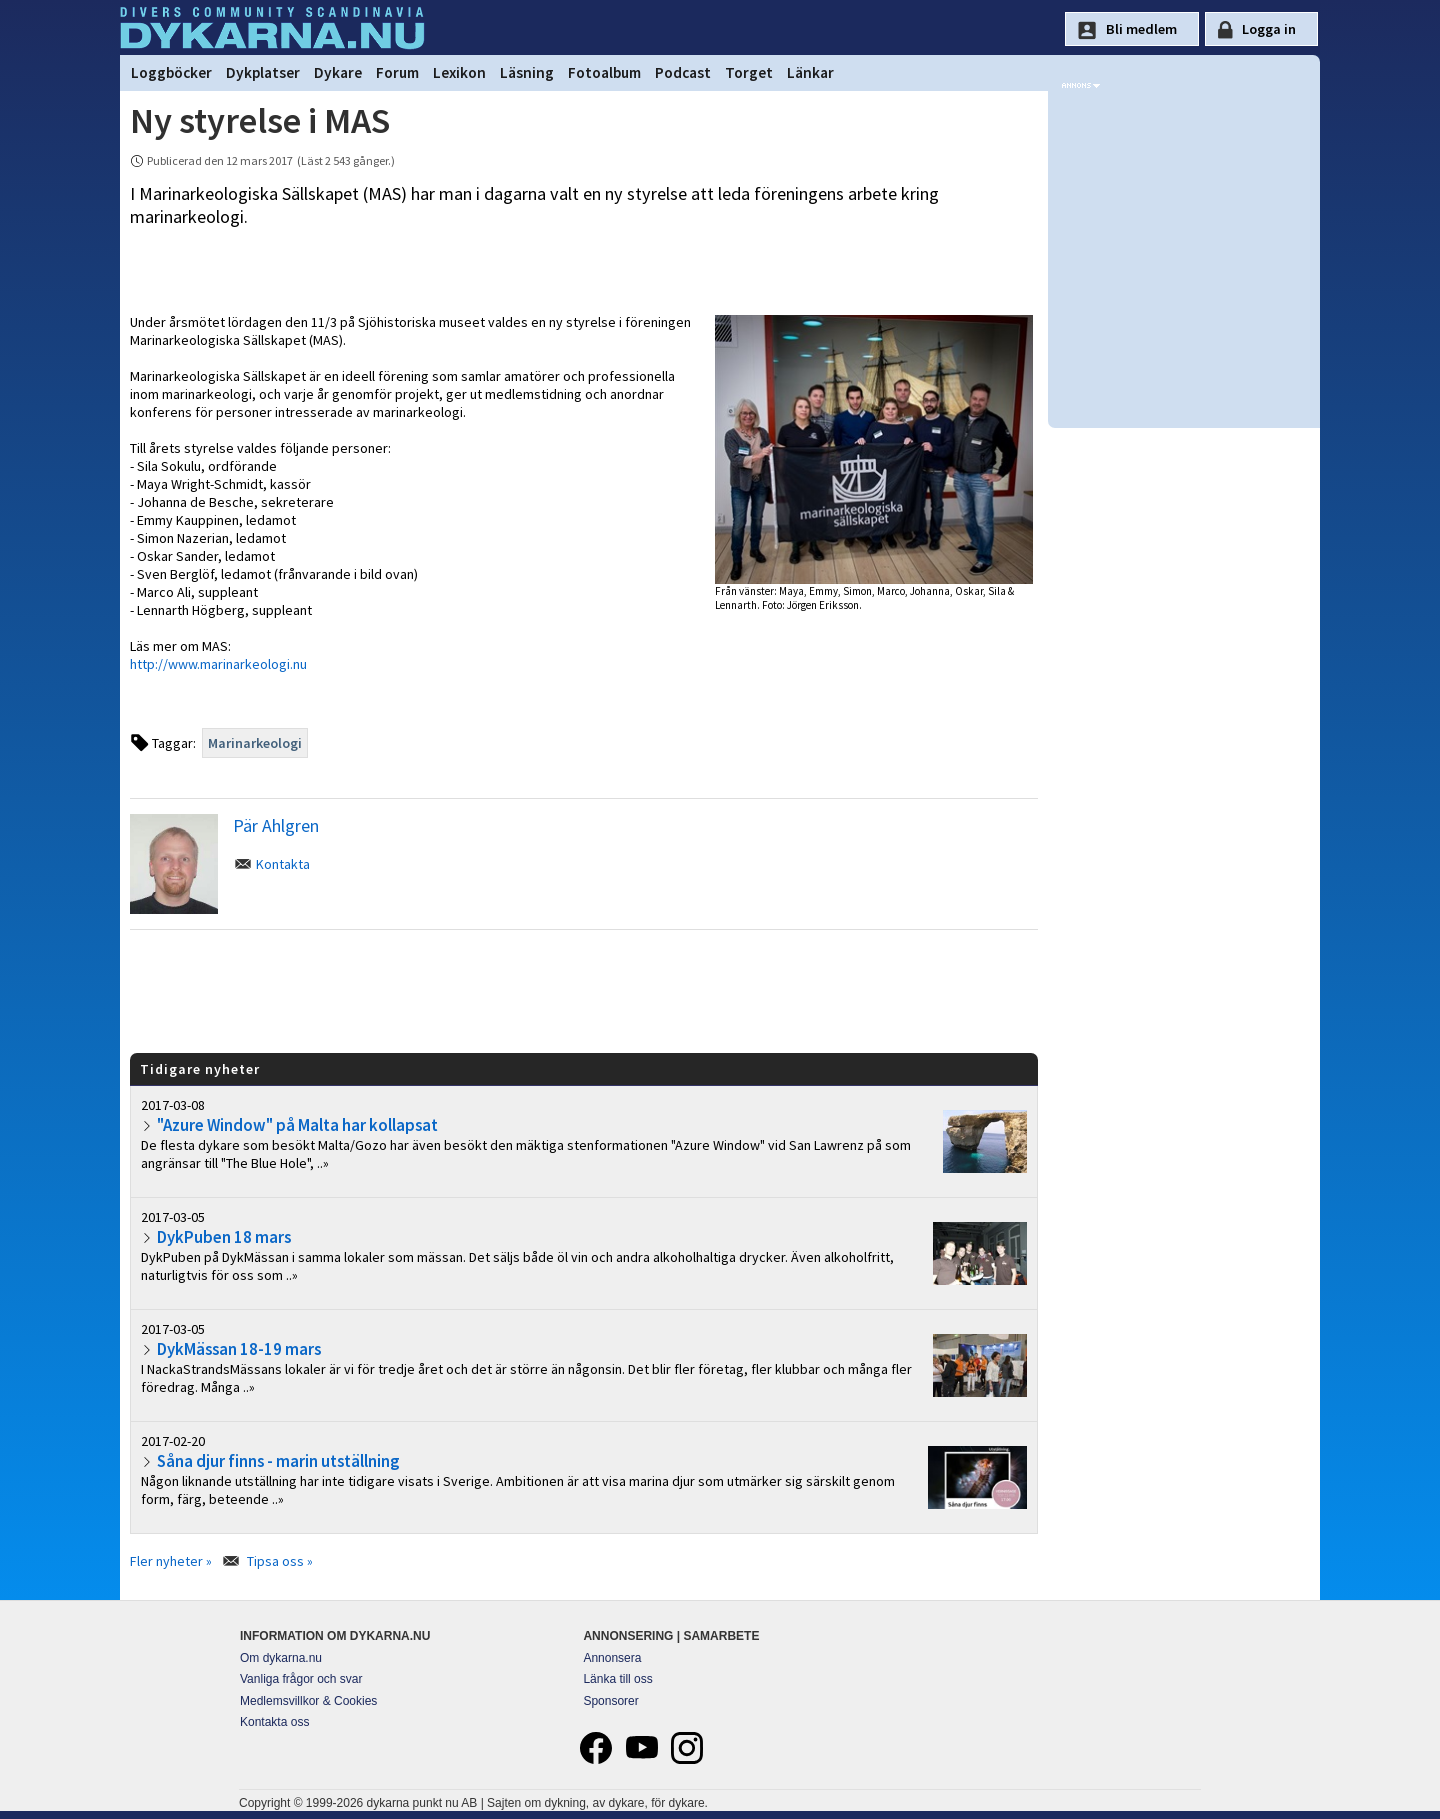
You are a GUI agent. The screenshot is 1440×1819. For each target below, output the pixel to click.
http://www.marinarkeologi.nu (218, 664)
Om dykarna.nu (281, 1658)
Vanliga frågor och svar (301, 1679)
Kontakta (283, 864)
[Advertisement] (584, 990)
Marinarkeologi (255, 743)
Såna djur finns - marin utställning (278, 1461)
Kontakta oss (274, 1722)
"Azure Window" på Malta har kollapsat (297, 1125)
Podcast (683, 72)
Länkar (810, 72)
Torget (749, 72)
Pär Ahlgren (276, 825)
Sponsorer (610, 1701)
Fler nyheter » (171, 1561)
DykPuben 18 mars (224, 1237)
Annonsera (612, 1658)
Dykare (338, 72)
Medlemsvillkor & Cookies (308, 1701)
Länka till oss (617, 1679)
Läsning (527, 72)
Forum (397, 72)
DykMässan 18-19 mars (239, 1349)
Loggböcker (171, 72)
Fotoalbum (604, 72)
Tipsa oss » (280, 1561)
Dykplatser (263, 72)
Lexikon (459, 72)
